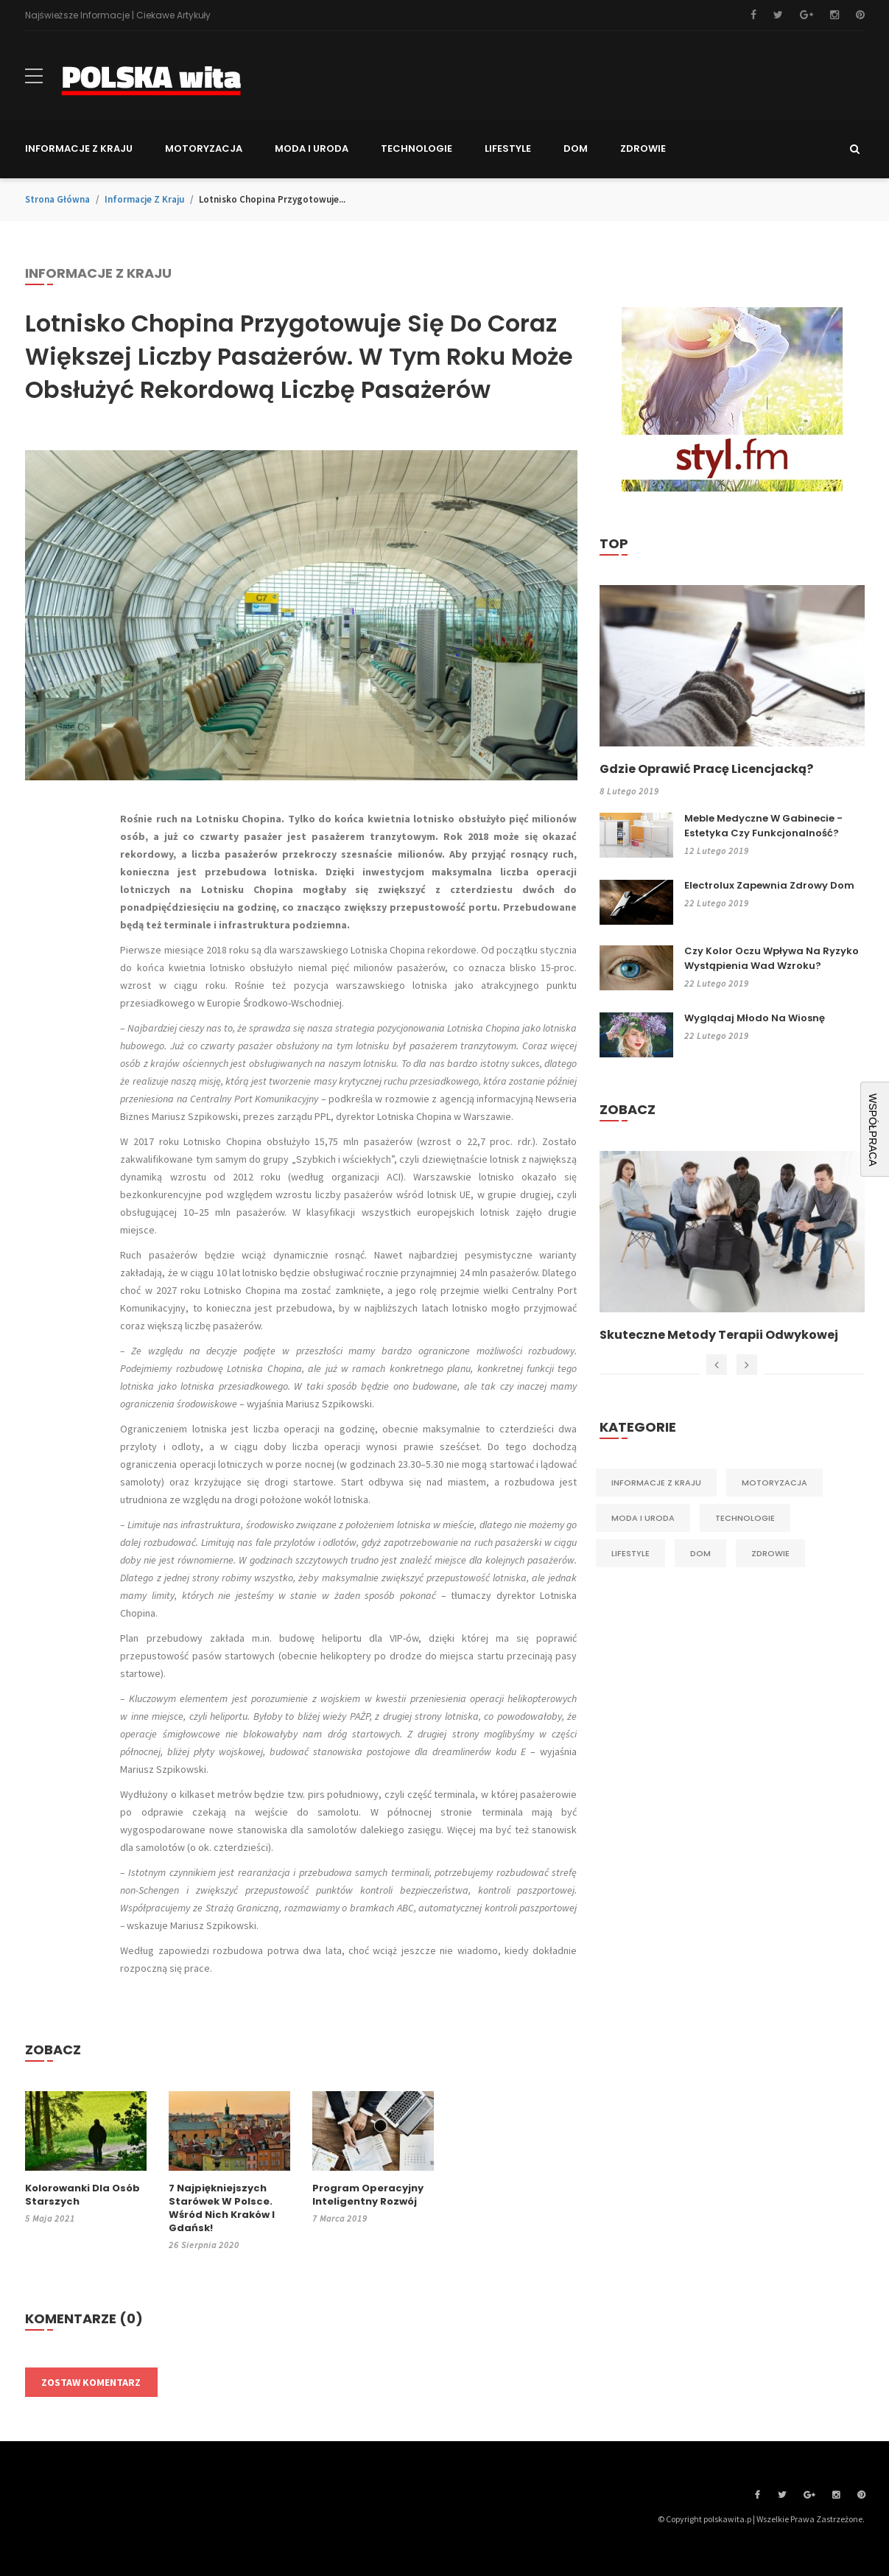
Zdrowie (770, 1553)
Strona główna (57, 199)
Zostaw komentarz (91, 2382)
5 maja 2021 (50, 2218)
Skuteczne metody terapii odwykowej (719, 1335)
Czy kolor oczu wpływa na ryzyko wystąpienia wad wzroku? (771, 958)
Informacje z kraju (144, 199)
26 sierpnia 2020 (204, 2244)
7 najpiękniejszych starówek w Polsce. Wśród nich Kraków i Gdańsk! (222, 2208)
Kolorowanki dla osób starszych (82, 2195)
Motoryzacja (774, 1482)
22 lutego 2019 (716, 903)
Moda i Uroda (643, 1518)
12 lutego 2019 (716, 850)
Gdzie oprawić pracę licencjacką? (706, 769)
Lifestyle (630, 1553)
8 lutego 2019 (629, 791)
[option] (732, 1247)
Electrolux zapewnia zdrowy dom (769, 885)
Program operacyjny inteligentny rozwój (368, 2195)
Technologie (745, 1518)
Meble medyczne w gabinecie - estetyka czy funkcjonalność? (763, 825)
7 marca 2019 (340, 2218)
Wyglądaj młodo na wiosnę (754, 1018)
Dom (700, 1553)
